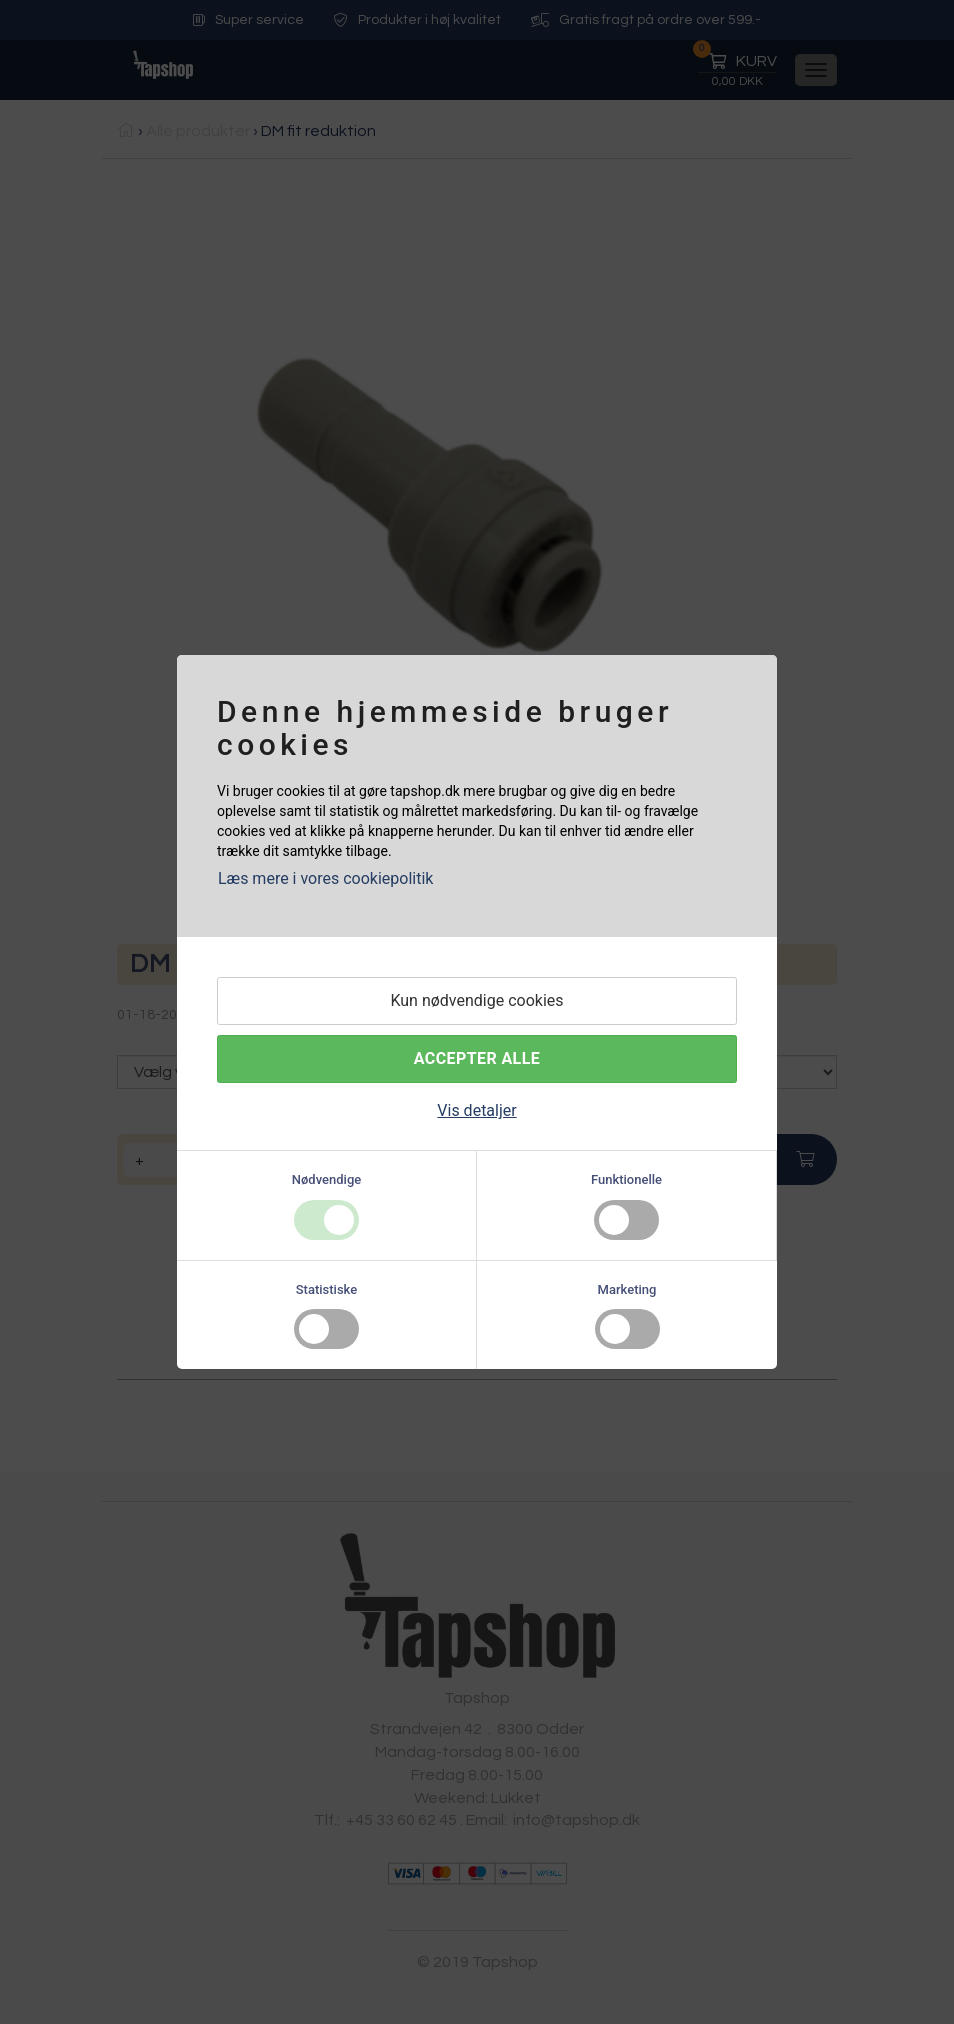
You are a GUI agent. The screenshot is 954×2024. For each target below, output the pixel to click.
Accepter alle (477, 1058)
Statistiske (327, 1289)
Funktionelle (626, 1179)
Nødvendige (326, 1179)
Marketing (627, 1289)
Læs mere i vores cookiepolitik (325, 878)
